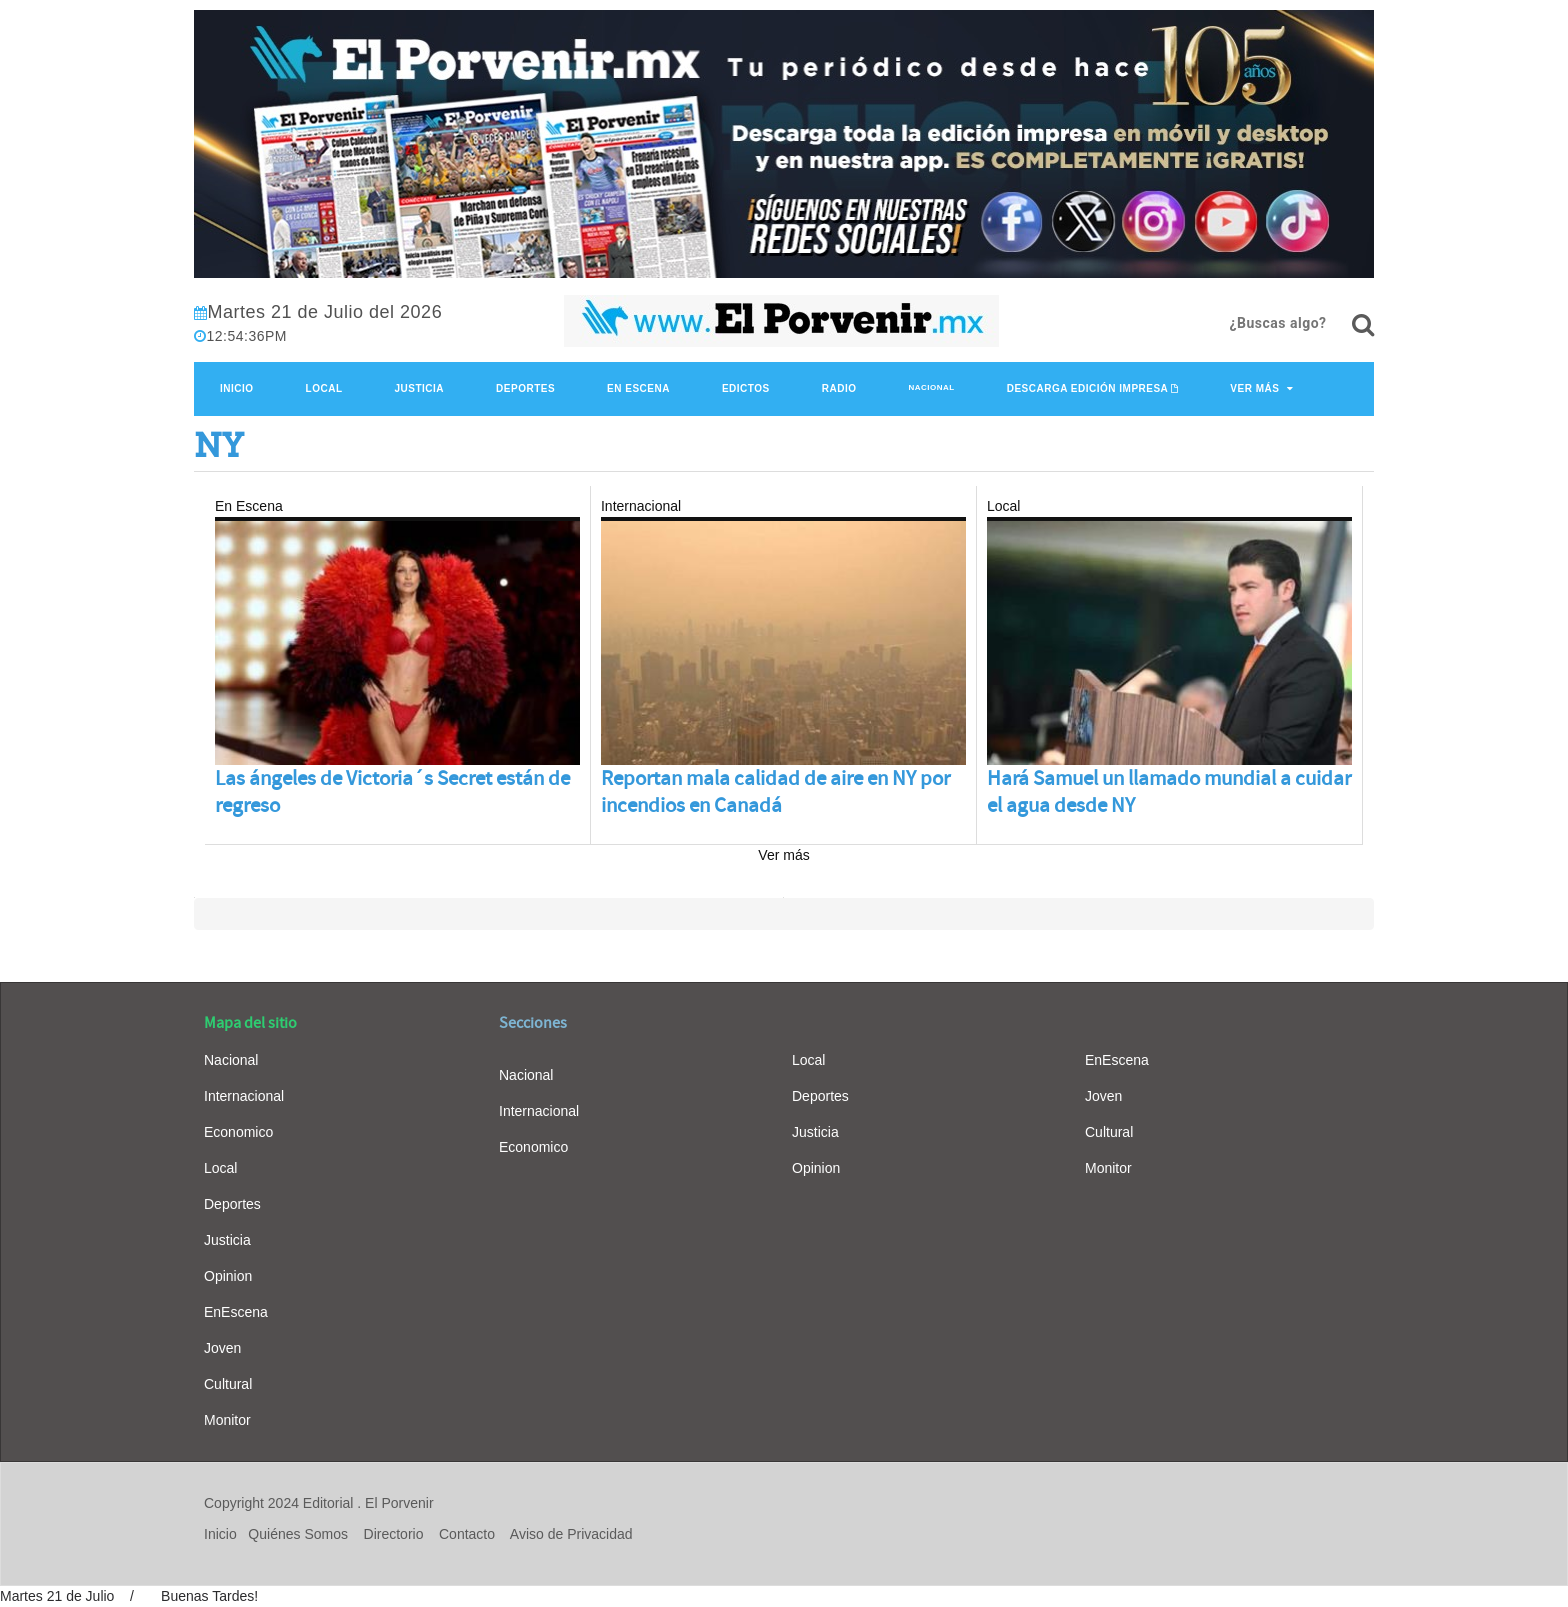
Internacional (244, 1096)
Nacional (931, 387)
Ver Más (1254, 388)
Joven (222, 1348)
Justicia (420, 388)
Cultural (228, 1384)
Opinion (228, 1276)
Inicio (237, 388)
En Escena (638, 388)
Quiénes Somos (298, 1534)
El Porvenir (399, 1503)
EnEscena (236, 1312)
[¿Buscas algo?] (1363, 325)
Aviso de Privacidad (571, 1534)
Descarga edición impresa (1088, 388)
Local (324, 388)
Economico (238, 1132)
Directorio (394, 1534)
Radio (839, 388)
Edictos (746, 388)
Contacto (467, 1534)
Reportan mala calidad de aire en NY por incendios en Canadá (775, 792)
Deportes (525, 388)
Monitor (227, 1420)
